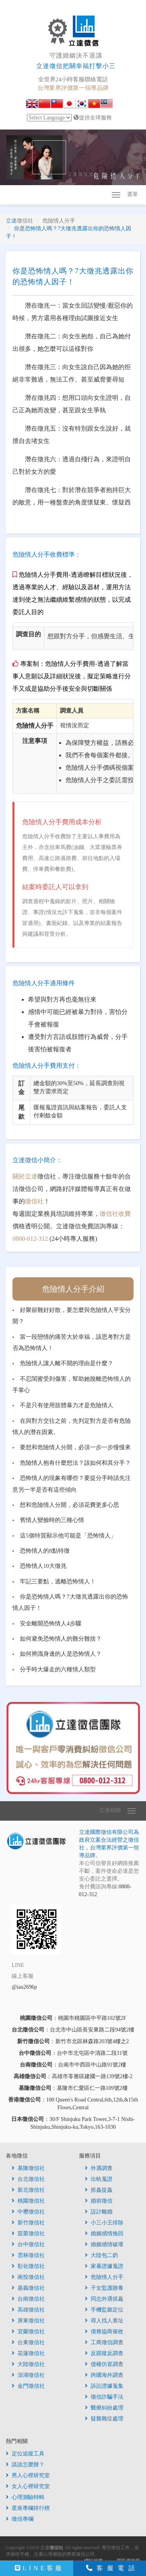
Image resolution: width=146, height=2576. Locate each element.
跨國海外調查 (104, 2375)
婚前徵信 (99, 2201)
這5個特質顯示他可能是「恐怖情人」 (68, 1535)
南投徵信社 (28, 2277)
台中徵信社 (28, 2244)
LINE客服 (39, 2568)
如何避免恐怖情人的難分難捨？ (61, 1639)
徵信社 (34, 1201)
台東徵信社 (28, 2342)
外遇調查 (99, 2168)
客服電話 (112, 2568)
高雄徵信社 (28, 2310)
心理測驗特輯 (25, 2497)
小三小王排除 (104, 2223)
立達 (19, 221)
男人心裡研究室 (28, 2475)
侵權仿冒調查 (104, 2364)
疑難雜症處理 (104, 2419)
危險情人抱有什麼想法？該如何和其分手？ (75, 1463)
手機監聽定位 (104, 2310)
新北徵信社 (28, 2190)
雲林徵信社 (28, 2255)
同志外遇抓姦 (104, 2299)
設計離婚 (99, 2212)
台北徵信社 (28, 2179)
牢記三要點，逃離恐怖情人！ (58, 1581)
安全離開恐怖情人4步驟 (50, 1623)
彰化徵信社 (28, 2266)
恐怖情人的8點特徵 (44, 1551)
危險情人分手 (104, 2277)
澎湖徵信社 (28, 2375)
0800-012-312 (30, 1238)
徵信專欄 (19, 2519)
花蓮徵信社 (28, 2353)
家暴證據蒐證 (104, 2266)
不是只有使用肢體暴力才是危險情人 (66, 1405)
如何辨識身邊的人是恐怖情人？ (61, 1654)
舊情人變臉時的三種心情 (52, 1520)
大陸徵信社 (28, 2364)
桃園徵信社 (28, 2201)
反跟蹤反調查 (104, 2353)
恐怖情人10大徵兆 (43, 1566)
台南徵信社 (28, 2299)
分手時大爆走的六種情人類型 (58, 1669)
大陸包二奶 (101, 2255)
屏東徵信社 (28, 2321)
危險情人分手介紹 (73, 1289)
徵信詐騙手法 (104, 2397)
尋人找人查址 (104, 2321)
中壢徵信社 (28, 2212)
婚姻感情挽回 (104, 2233)
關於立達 (24, 1176)
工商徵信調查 (104, 2342)
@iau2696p (24, 1987)
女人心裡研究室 (28, 2486)
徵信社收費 (115, 1213)
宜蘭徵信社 (28, 2331)
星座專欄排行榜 (28, 2508)
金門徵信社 (28, 2386)
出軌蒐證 (99, 2179)
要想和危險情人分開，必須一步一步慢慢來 (75, 1447)
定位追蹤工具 (25, 2454)
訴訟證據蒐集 (104, 2386)
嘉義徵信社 (28, 2288)
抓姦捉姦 (99, 2190)
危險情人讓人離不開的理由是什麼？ (66, 1363)
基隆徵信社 (28, 2168)
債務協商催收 (104, 2331)
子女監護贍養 (104, 2288)
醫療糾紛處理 (104, 2408)
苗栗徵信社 (28, 2233)
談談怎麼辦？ (25, 2464)
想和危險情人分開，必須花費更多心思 (69, 1505)
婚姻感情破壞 (104, 2244)
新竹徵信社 (28, 2223)
